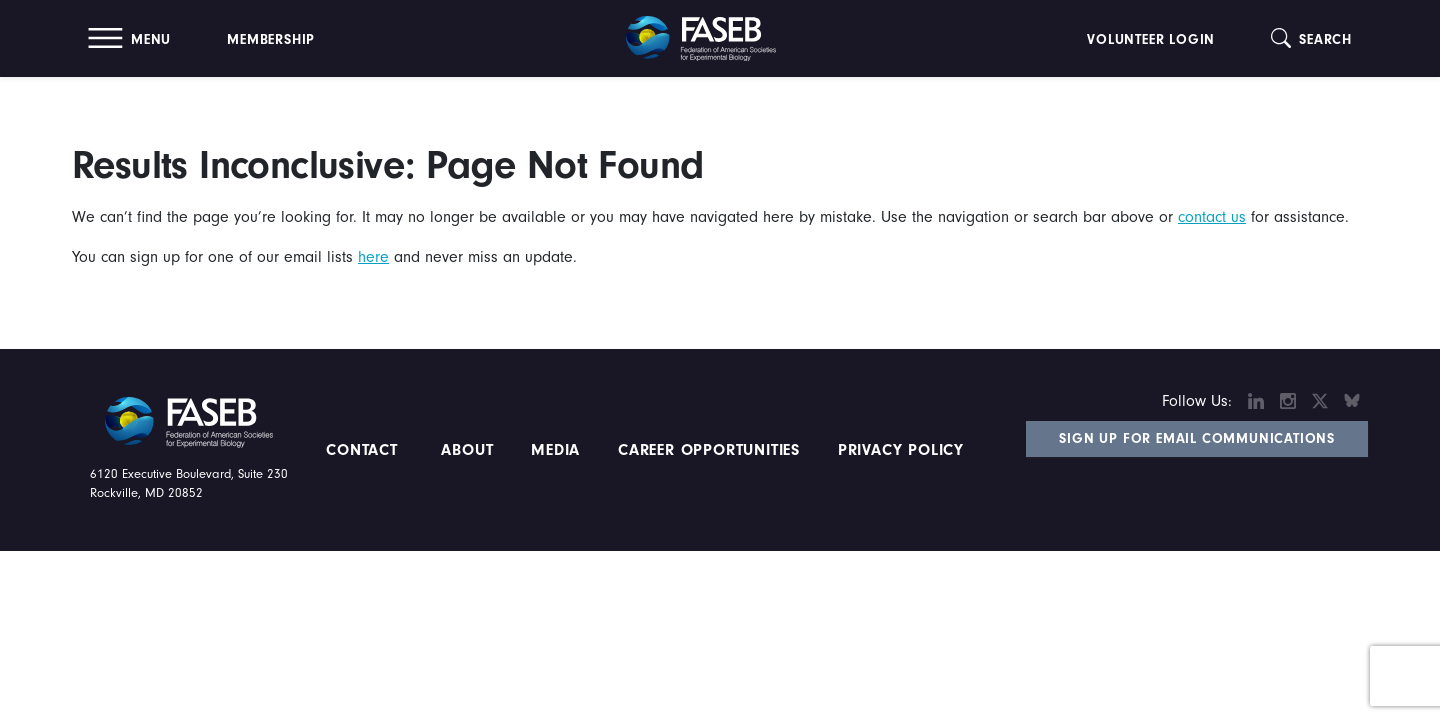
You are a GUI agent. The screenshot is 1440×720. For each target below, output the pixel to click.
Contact (364, 450)
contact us (1212, 217)
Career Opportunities (706, 450)
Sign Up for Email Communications (1197, 439)
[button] (129, 38)
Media (555, 450)
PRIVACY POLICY (901, 450)
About (468, 450)
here (373, 257)
